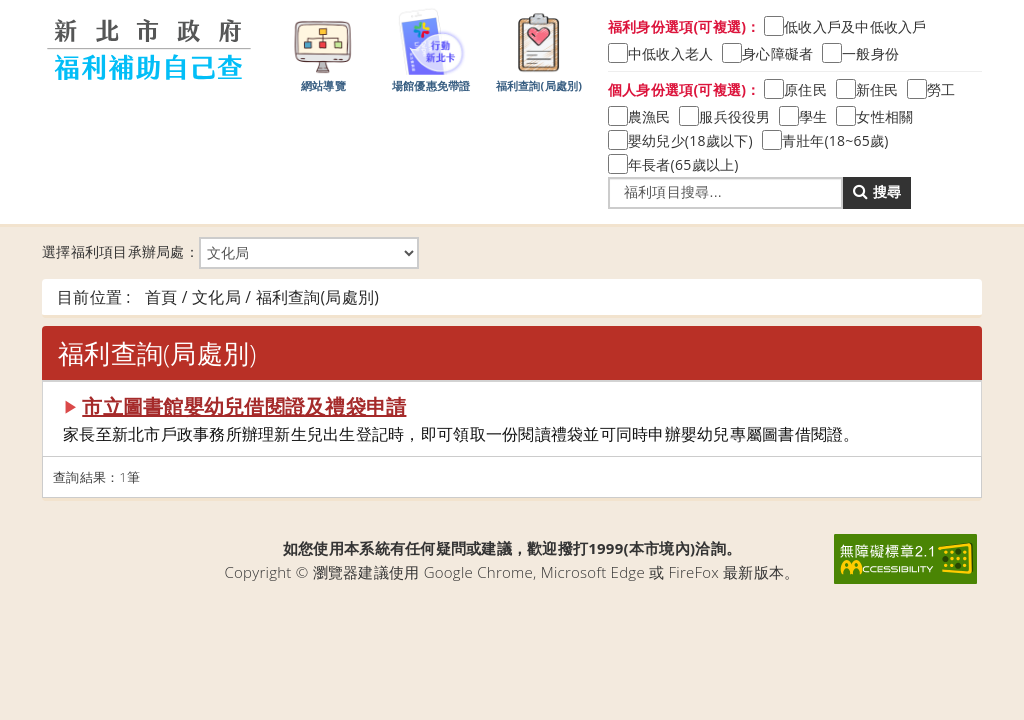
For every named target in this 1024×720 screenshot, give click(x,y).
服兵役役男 (734, 116)
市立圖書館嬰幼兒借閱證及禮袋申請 (244, 406)
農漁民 (649, 116)
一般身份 (870, 53)
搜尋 (877, 191)
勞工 (941, 89)
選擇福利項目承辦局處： (230, 253)
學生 (813, 116)
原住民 (805, 89)
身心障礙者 (777, 53)
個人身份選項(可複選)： (684, 89)
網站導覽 (323, 49)
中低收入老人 (671, 53)
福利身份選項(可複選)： (684, 26)
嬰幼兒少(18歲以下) (690, 140)
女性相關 (884, 116)
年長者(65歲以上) (683, 164)
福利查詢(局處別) (539, 49)
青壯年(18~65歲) (835, 140)
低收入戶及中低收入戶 (855, 26)
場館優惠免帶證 (431, 49)
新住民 (877, 89)
